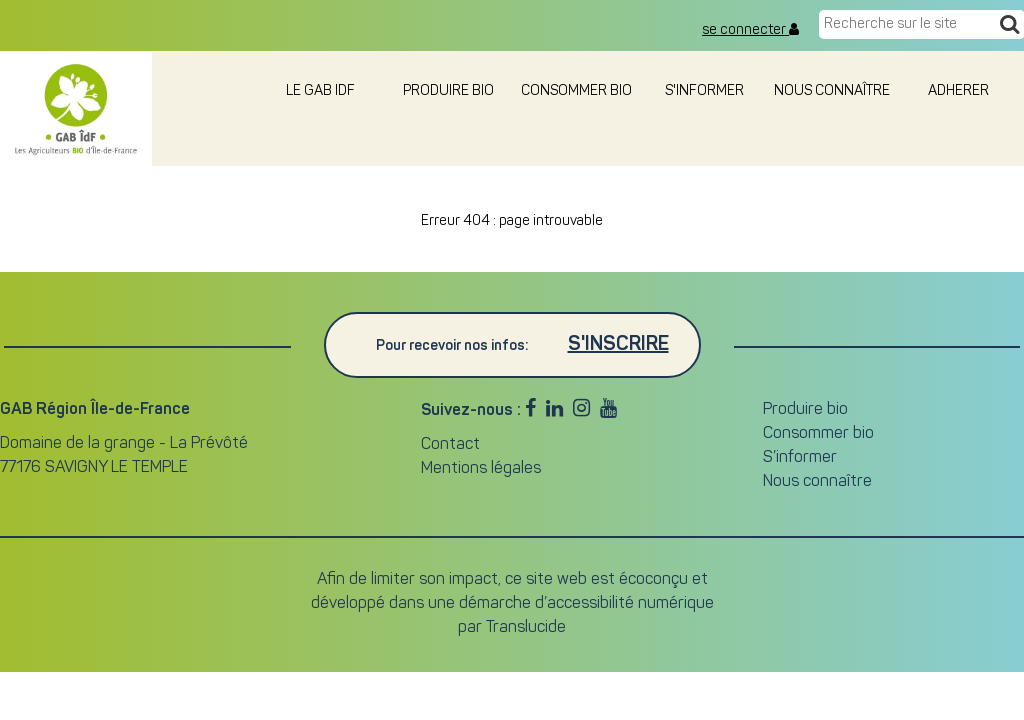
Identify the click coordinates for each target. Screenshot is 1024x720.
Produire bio (448, 91)
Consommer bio (576, 91)
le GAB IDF (320, 91)
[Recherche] (1009, 26)
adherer (960, 91)
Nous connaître (832, 91)
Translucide (526, 628)
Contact (450, 445)
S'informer (704, 91)
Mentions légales (481, 469)
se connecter (750, 30)
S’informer (800, 458)
